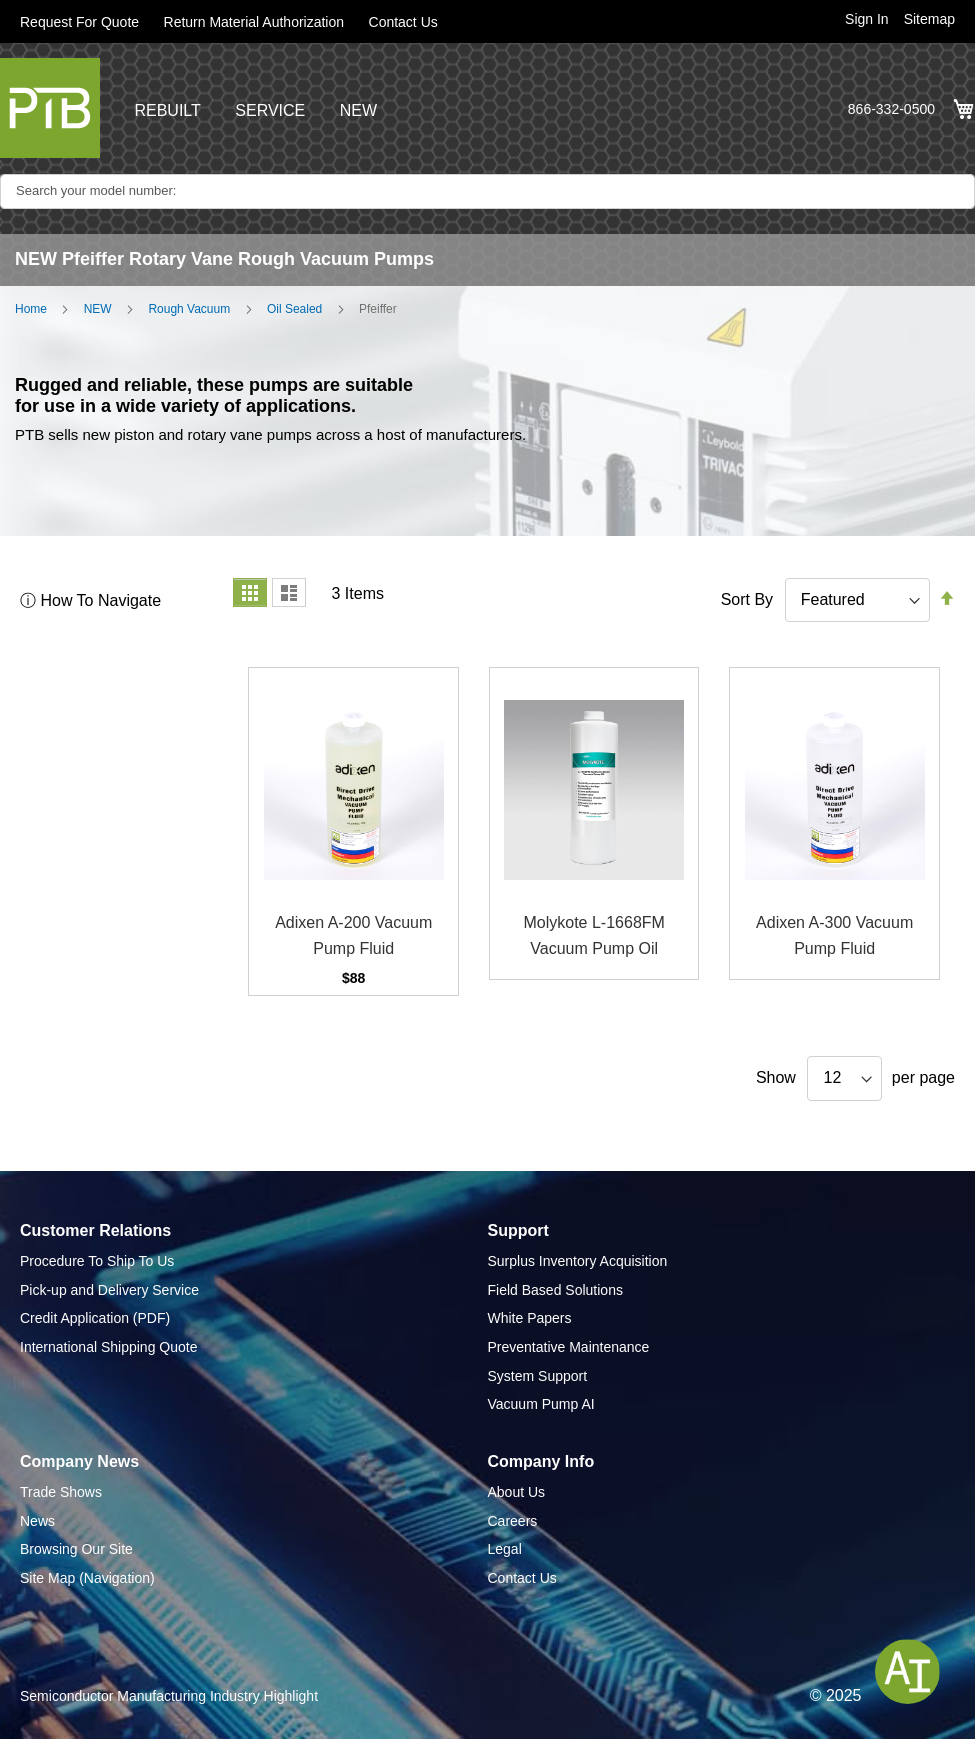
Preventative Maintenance (569, 1347)
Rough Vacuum (189, 309)
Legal (505, 1549)
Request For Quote (79, 22)
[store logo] (50, 108)
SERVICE (270, 110)
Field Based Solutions (555, 1290)
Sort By (747, 599)
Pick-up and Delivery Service (109, 1290)
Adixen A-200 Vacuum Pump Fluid (353, 935)
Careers (513, 1521)
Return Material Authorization (254, 22)
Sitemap (929, 19)
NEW (358, 110)
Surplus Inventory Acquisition (578, 1261)
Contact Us (403, 22)
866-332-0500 (891, 109)
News (37, 1521)
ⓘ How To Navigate (90, 600)
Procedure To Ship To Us (97, 1261)
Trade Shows (61, 1492)
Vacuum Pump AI (541, 1404)
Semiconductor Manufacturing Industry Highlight (169, 1696)
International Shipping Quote (108, 1347)
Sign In (867, 19)
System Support (538, 1376)
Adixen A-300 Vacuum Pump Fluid (834, 935)
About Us (517, 1492)
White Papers (530, 1318)
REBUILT (167, 110)
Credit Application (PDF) (95, 1318)
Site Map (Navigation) (87, 1578)
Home (31, 309)
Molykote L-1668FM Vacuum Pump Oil (593, 935)
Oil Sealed (294, 309)
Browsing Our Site (76, 1549)
